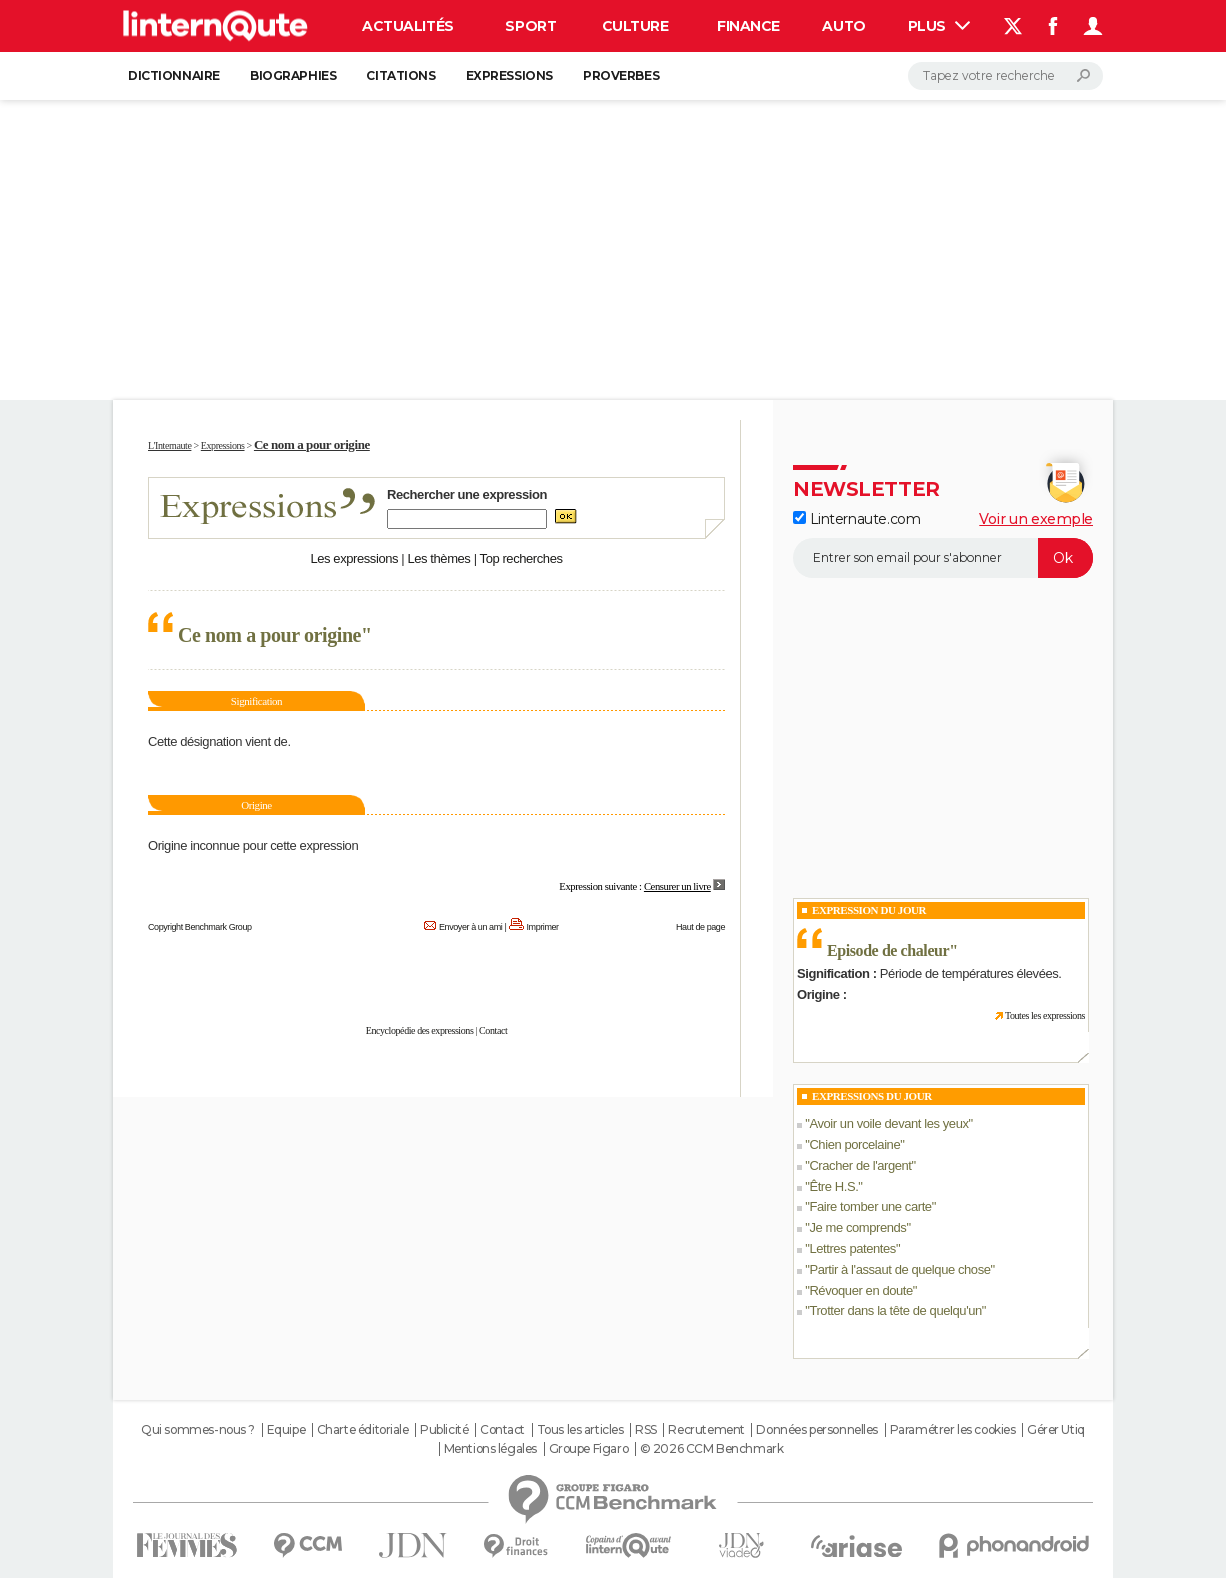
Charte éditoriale (363, 1430)
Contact (493, 1030)
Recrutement (706, 1430)
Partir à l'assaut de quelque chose (899, 1269)
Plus (939, 26)
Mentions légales (490, 1449)
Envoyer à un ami (470, 927)
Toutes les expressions (1045, 1015)
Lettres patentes (852, 1248)
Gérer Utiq (1056, 1430)
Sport (530, 26)
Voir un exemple (1036, 519)
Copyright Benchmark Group (200, 927)
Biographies (293, 75)
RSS (646, 1430)
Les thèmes (438, 558)
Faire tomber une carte (870, 1206)
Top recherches (521, 558)
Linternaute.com (856, 519)
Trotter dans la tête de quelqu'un (895, 1310)
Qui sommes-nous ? (198, 1430)
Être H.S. (833, 1186)
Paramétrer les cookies (953, 1430)
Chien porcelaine (854, 1144)
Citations (400, 75)
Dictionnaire (174, 75)
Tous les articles (580, 1430)
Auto (843, 26)
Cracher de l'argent (860, 1165)
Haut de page (700, 927)
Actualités (408, 26)
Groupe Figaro (589, 1449)
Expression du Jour (869, 910)
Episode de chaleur (888, 950)
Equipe (286, 1430)
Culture (635, 26)
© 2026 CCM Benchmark (712, 1449)
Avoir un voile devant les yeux (888, 1123)
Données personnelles (817, 1430)
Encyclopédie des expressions (420, 1030)
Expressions (509, 75)
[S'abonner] (943, 558)
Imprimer (543, 927)
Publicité (444, 1430)
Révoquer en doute (860, 1290)
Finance (748, 26)
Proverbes (621, 75)
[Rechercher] (1005, 76)
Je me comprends (857, 1227)
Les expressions (354, 558)
